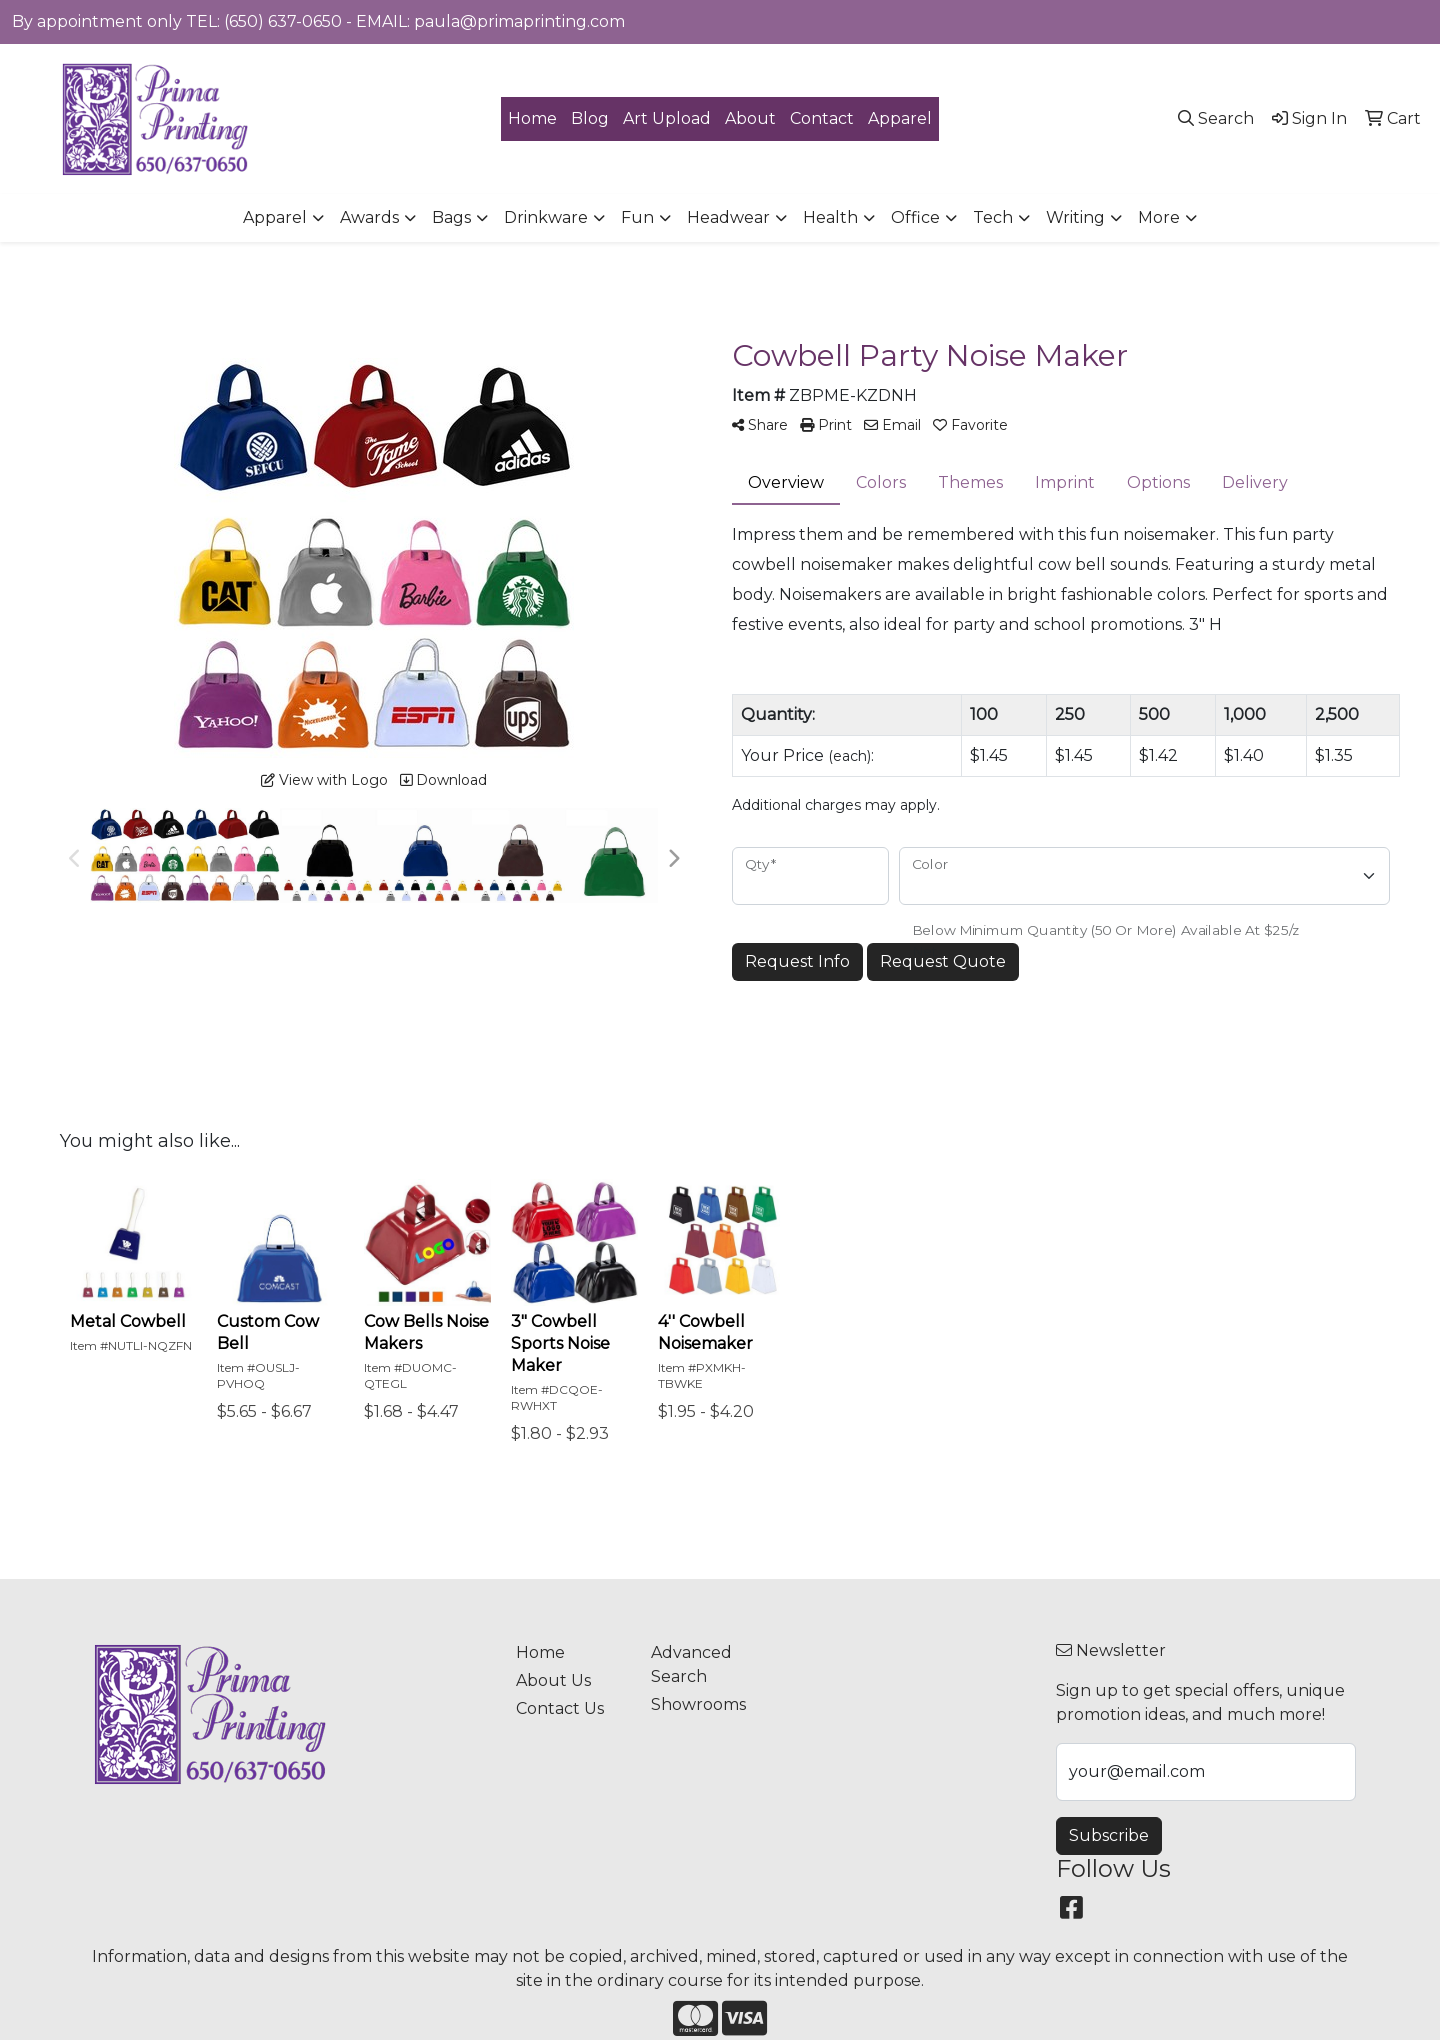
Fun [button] (637, 217)
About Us (553, 1680)
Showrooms (698, 1704)
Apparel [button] (275, 217)
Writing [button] (1075, 217)
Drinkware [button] (546, 217)
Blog (590, 118)
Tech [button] (993, 217)
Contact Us (560, 1708)
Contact (822, 118)
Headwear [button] (728, 217)
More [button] (1159, 217)
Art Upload (667, 118)
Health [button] (830, 217)
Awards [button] (369, 217)
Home (532, 118)
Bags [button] (451, 217)
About (750, 118)
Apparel (900, 118)
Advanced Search (691, 1664)
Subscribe (1109, 1835)
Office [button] (915, 217)
